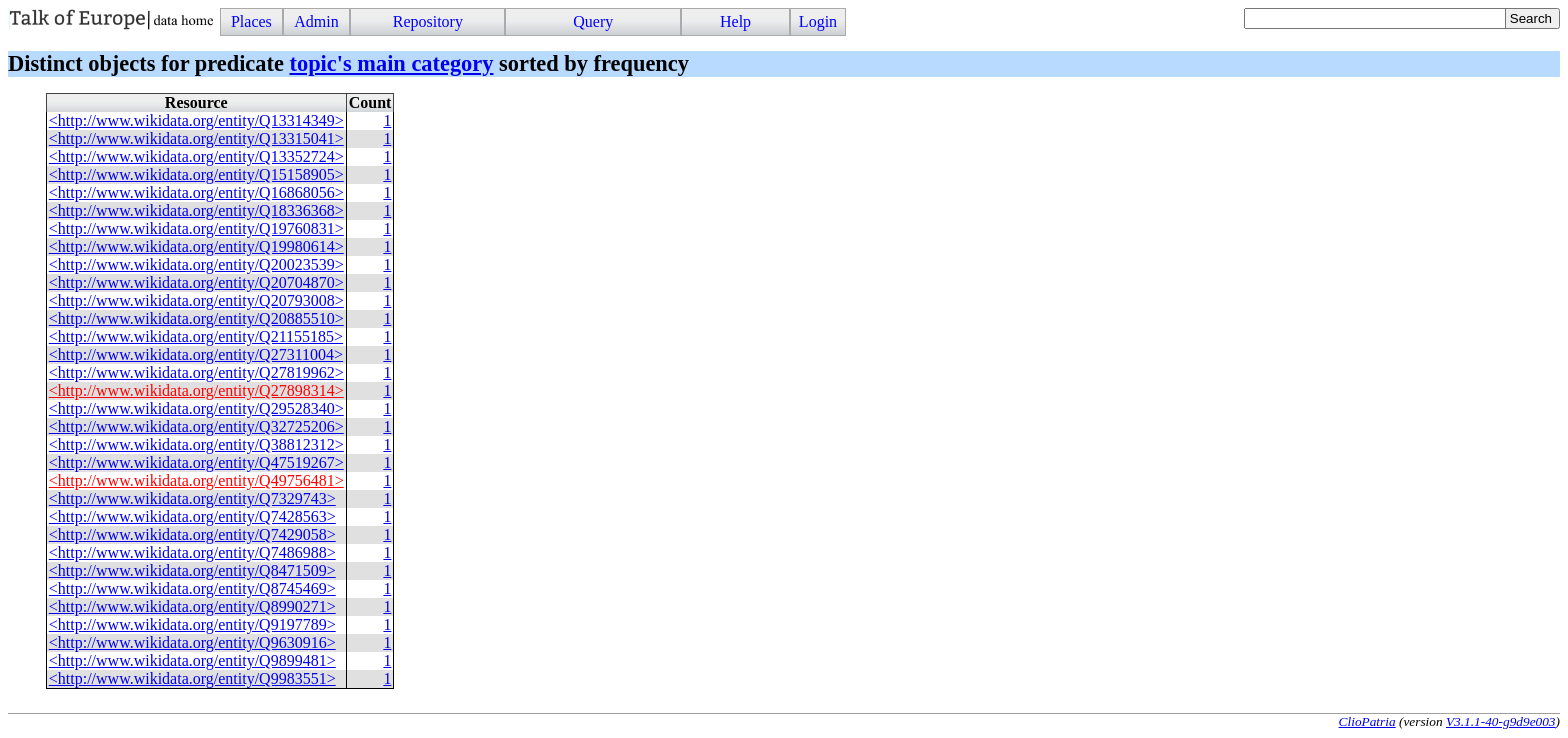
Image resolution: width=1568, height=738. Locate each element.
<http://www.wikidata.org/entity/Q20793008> (196, 300)
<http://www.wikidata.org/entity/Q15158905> (196, 174)
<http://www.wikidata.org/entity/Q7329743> (192, 498)
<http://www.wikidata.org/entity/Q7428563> (192, 516)
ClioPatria (1367, 721)
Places (251, 21)
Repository (428, 21)
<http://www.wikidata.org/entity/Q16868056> (196, 192)
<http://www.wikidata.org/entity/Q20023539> (196, 264)
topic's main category (391, 63)
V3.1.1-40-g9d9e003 (1501, 721)
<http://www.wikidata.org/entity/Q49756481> (196, 480)
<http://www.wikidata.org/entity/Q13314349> (196, 120)
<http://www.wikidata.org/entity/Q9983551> (192, 678)
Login (818, 21)
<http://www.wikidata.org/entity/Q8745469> (192, 588)
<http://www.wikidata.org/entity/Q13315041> (196, 138)
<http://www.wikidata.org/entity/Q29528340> (196, 408)
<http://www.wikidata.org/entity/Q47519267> (196, 462)
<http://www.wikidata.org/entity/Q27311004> (196, 354)
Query (593, 21)
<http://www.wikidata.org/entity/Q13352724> (196, 156)
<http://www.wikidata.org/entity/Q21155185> (196, 336)
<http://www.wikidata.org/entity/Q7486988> (192, 552)
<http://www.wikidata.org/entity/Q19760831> (196, 228)
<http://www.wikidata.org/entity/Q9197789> (192, 624)
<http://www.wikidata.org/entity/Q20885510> (196, 318)
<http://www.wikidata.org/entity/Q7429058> (192, 534)
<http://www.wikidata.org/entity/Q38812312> (196, 444)
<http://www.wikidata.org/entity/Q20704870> (196, 282)
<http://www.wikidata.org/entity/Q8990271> (192, 606)
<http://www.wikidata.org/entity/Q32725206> (196, 426)
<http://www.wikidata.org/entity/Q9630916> (192, 642)
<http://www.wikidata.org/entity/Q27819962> (196, 372)
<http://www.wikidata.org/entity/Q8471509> (192, 570)
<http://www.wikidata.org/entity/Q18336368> (196, 210)
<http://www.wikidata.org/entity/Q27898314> (196, 390)
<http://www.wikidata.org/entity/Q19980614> (196, 246)
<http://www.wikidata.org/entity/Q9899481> (192, 660)
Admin (316, 21)
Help (735, 21)
